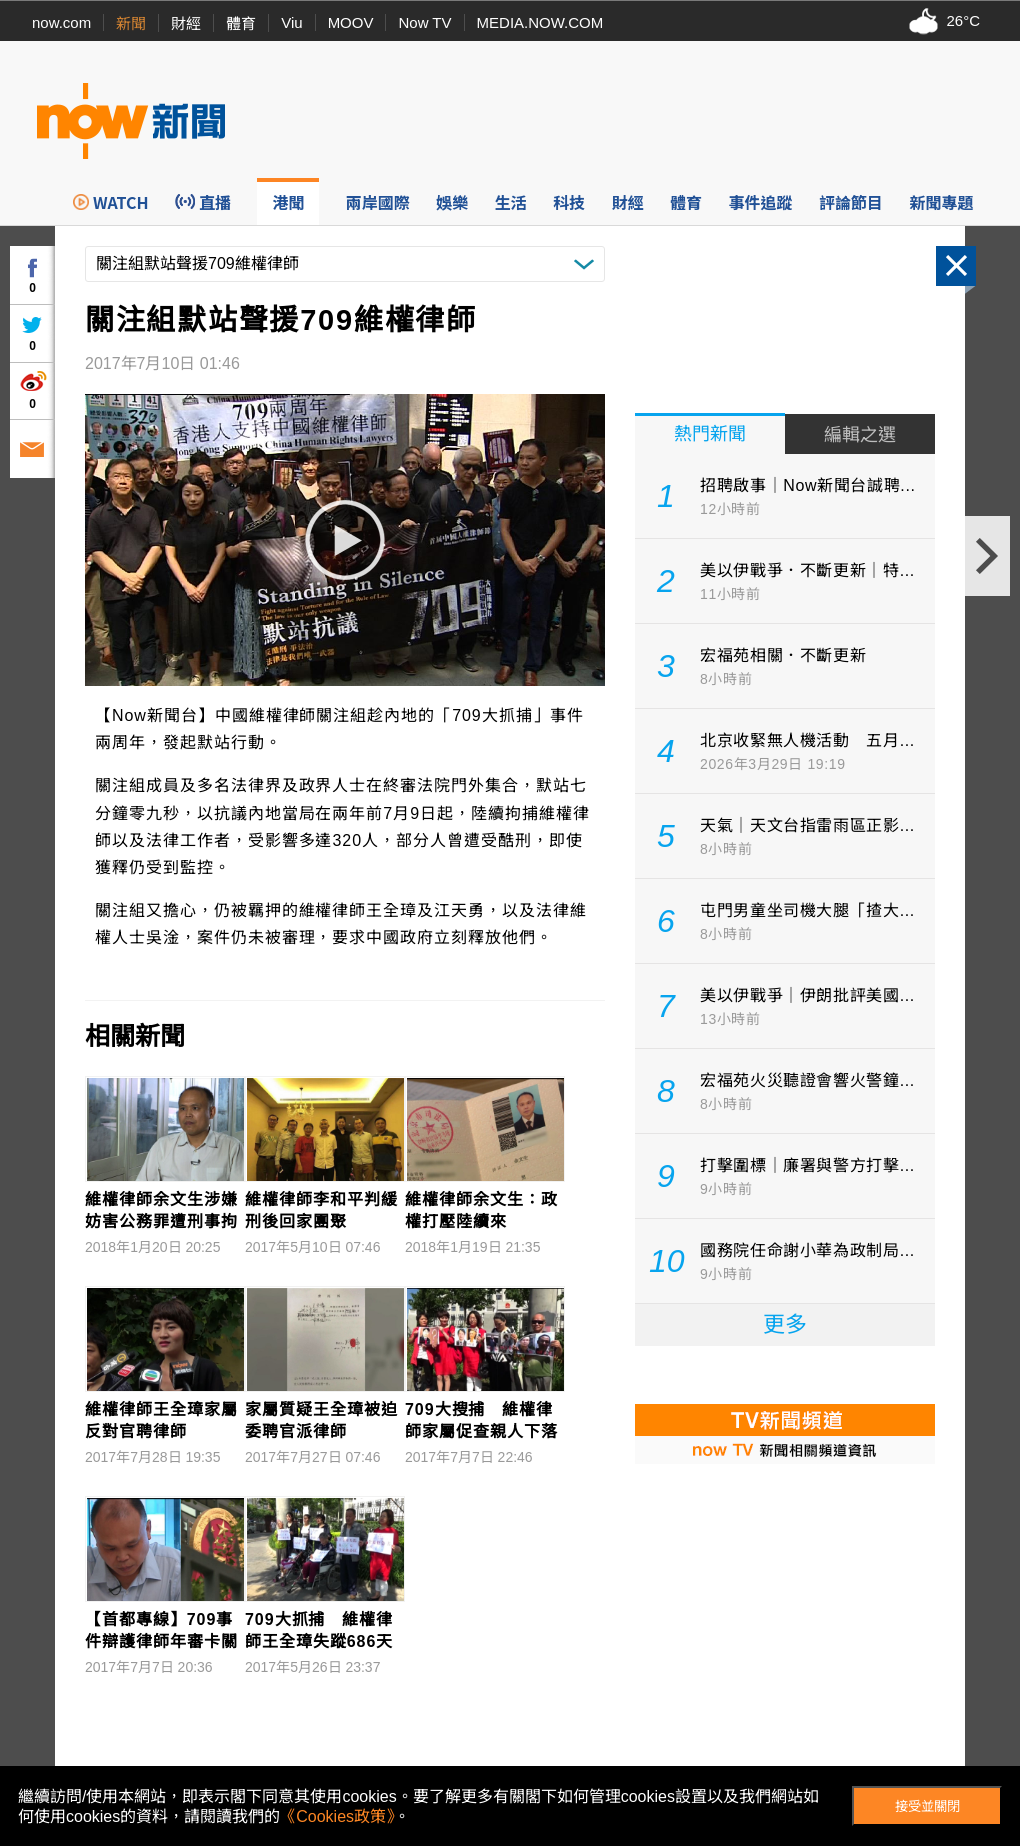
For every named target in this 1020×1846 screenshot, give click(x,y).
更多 (785, 1324)
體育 (241, 23)
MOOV (351, 22)
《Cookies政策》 (337, 1816)
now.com (61, 22)
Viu (291, 22)
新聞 (131, 23)
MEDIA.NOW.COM (540, 22)
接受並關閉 (927, 1806)
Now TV (424, 22)
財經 (186, 23)
